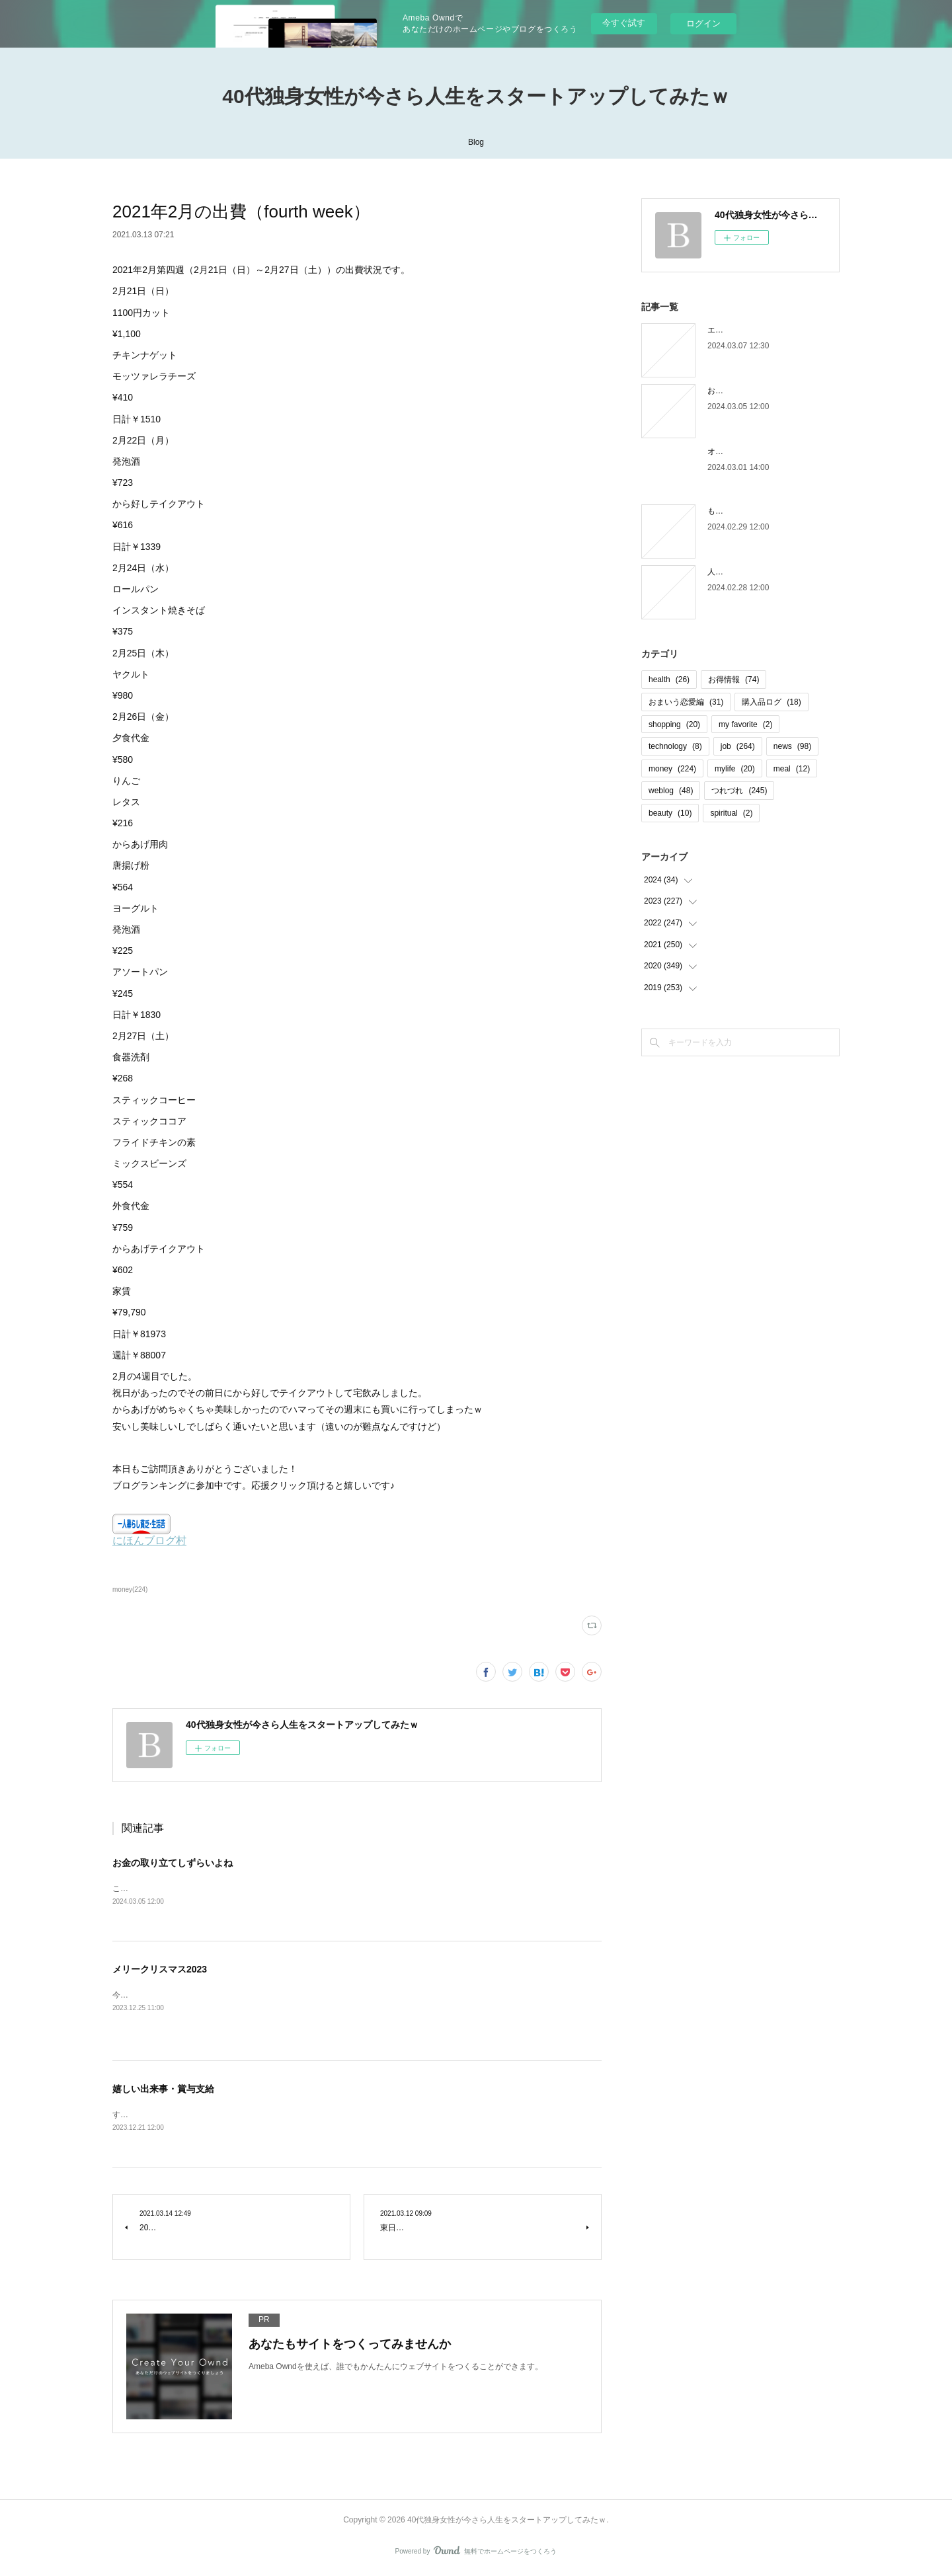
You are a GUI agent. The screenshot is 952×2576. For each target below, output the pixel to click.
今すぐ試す (623, 23)
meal (792, 768)
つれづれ (739, 790)
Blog (476, 142)
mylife (735, 768)
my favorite (745, 724)
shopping (674, 724)
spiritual (731, 813)
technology (675, 746)
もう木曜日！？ (735, 511)
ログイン (703, 23)
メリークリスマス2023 (159, 1970)
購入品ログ (771, 702)
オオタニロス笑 (735, 451)
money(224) (129, 1589)
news (792, 746)
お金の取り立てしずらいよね (172, 1862)
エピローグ (727, 329)
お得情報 (733, 679)
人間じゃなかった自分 (747, 571)
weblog (671, 790)
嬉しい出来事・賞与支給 (163, 2090)
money (672, 768)
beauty (670, 813)
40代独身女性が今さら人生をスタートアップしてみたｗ (475, 96)
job (738, 746)
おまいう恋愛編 (686, 702)
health (669, 679)
